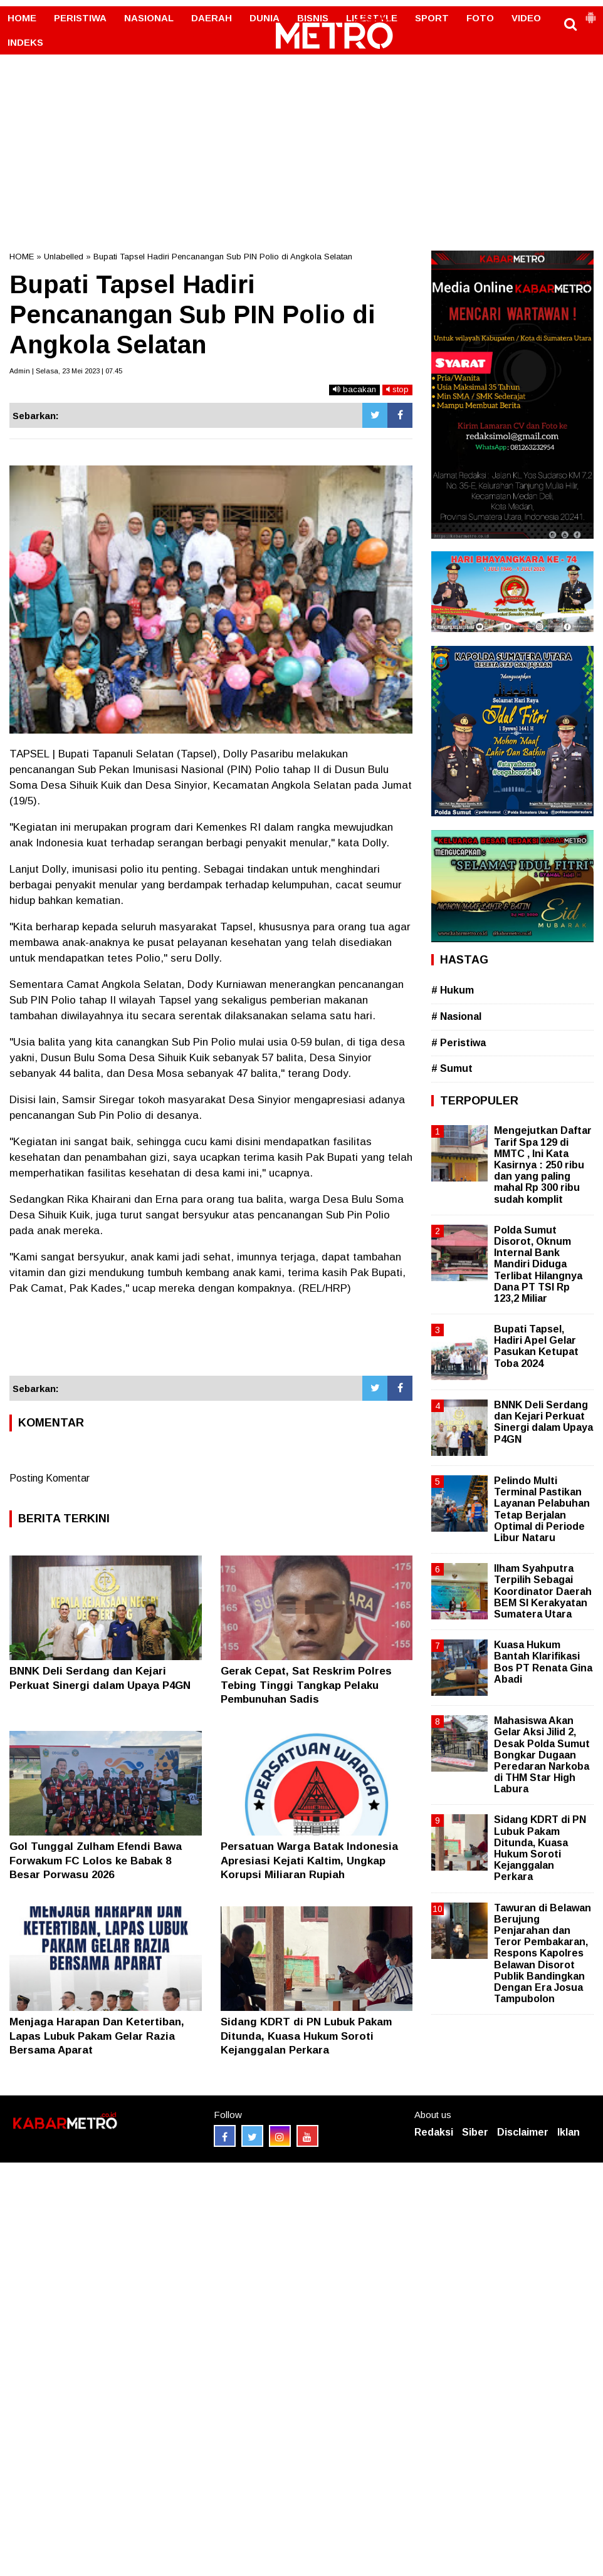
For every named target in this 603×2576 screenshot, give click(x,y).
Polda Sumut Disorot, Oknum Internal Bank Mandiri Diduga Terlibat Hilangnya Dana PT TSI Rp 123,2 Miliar (538, 1264)
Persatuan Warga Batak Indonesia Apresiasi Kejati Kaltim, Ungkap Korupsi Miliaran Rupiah (309, 1860)
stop (397, 389)
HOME (22, 18)
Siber (475, 2132)
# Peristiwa (458, 1042)
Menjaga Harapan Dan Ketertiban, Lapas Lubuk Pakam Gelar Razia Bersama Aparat (96, 2035)
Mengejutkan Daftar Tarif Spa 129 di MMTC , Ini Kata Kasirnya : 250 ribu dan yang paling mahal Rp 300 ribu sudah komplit (543, 1164)
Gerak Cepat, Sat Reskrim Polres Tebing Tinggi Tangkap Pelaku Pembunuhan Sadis (306, 1685)
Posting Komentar (49, 1478)
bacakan (354, 389)
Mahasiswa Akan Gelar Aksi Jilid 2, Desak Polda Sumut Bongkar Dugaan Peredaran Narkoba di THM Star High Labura (542, 1754)
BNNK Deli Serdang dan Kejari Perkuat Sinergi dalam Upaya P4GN (543, 1422)
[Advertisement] (301, 94)
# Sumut (452, 1068)
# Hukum (452, 990)
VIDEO (526, 18)
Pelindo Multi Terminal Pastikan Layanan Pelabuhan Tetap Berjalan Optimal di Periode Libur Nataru (542, 1509)
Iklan (568, 2132)
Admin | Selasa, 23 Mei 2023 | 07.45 (65, 371)
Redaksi (433, 2132)
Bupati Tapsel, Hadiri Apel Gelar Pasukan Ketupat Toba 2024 (536, 1346)
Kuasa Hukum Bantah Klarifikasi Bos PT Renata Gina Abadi (543, 1662)
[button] (590, 12)
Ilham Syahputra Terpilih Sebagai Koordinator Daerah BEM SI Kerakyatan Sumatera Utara (543, 1591)
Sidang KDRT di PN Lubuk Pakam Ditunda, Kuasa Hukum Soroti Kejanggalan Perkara (306, 2035)
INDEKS (25, 42)
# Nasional (456, 1016)
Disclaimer (522, 2132)
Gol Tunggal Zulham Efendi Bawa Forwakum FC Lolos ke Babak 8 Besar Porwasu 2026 (95, 1860)
